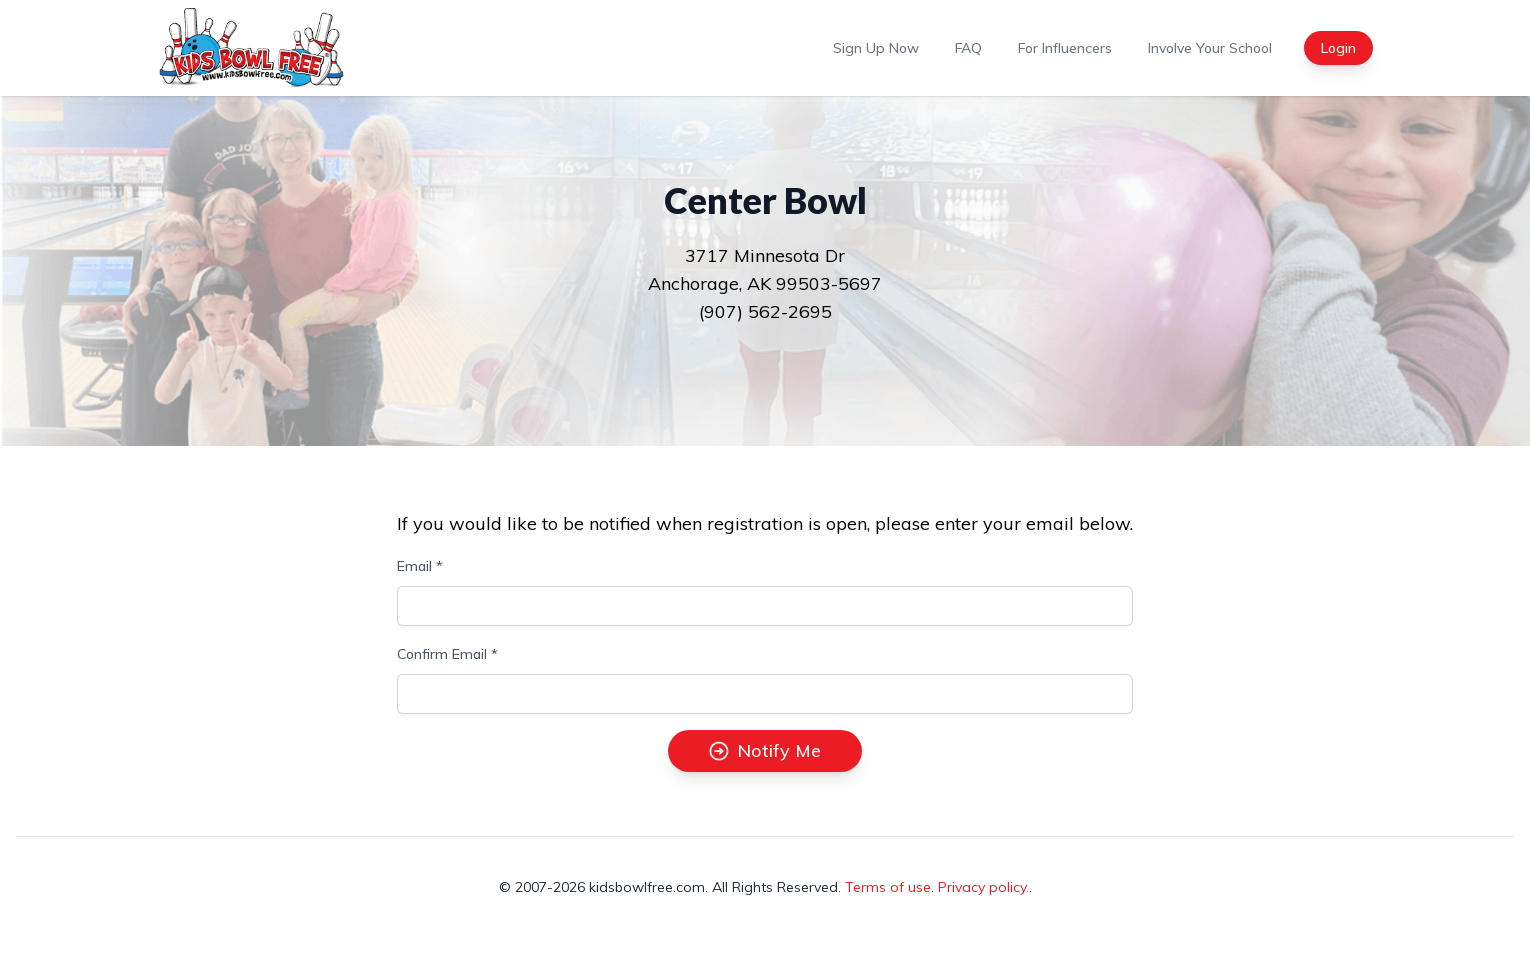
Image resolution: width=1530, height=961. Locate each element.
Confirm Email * (447, 654)
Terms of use (888, 887)
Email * (420, 566)
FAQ (968, 48)
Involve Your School (1210, 48)
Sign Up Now (876, 48)
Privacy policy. (983, 887)
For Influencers (1065, 48)
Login (1338, 48)
